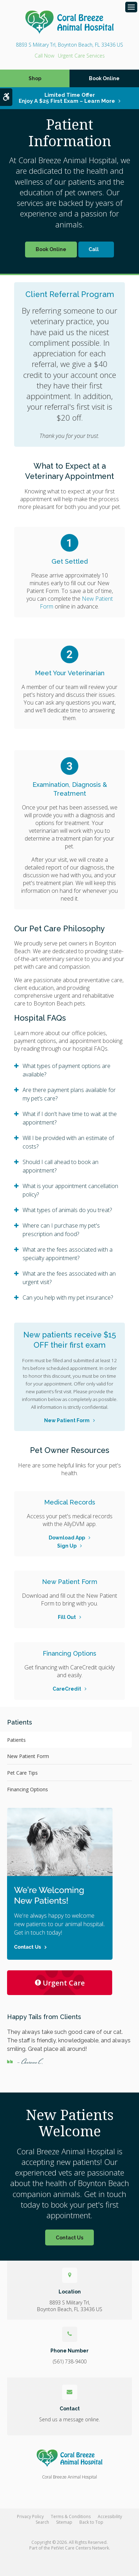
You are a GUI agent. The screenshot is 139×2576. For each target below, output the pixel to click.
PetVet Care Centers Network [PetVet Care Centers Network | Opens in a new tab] (80, 2548)
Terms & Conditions (71, 2516)
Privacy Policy (30, 2516)
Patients (16, 1740)
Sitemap (64, 2522)
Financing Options (27, 1789)
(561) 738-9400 (44, 55)
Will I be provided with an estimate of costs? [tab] (68, 1142)
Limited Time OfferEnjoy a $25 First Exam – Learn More (67, 98)
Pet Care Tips (22, 1772)
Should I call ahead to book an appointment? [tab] (60, 1166)
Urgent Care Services (81, 55)
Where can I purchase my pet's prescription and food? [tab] (61, 1230)
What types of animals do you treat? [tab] (67, 1210)
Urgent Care (60, 1983)
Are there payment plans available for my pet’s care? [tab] (69, 1094)
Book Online (104, 78)
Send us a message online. (69, 2419)
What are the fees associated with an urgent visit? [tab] (69, 1278)
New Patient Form (67, 1420)
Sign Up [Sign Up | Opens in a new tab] (67, 1546)
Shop (35, 78)
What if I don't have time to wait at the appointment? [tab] (70, 1118)
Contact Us (69, 2237)
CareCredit (67, 1689)
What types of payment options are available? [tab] (66, 1070)
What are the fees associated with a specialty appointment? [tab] (68, 1254)
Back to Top (91, 2522)
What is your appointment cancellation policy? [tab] (70, 1190)
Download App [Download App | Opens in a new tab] (67, 1538)
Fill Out (67, 1617)
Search (42, 2522)
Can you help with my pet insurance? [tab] (68, 1297)
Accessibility (110, 2516)
